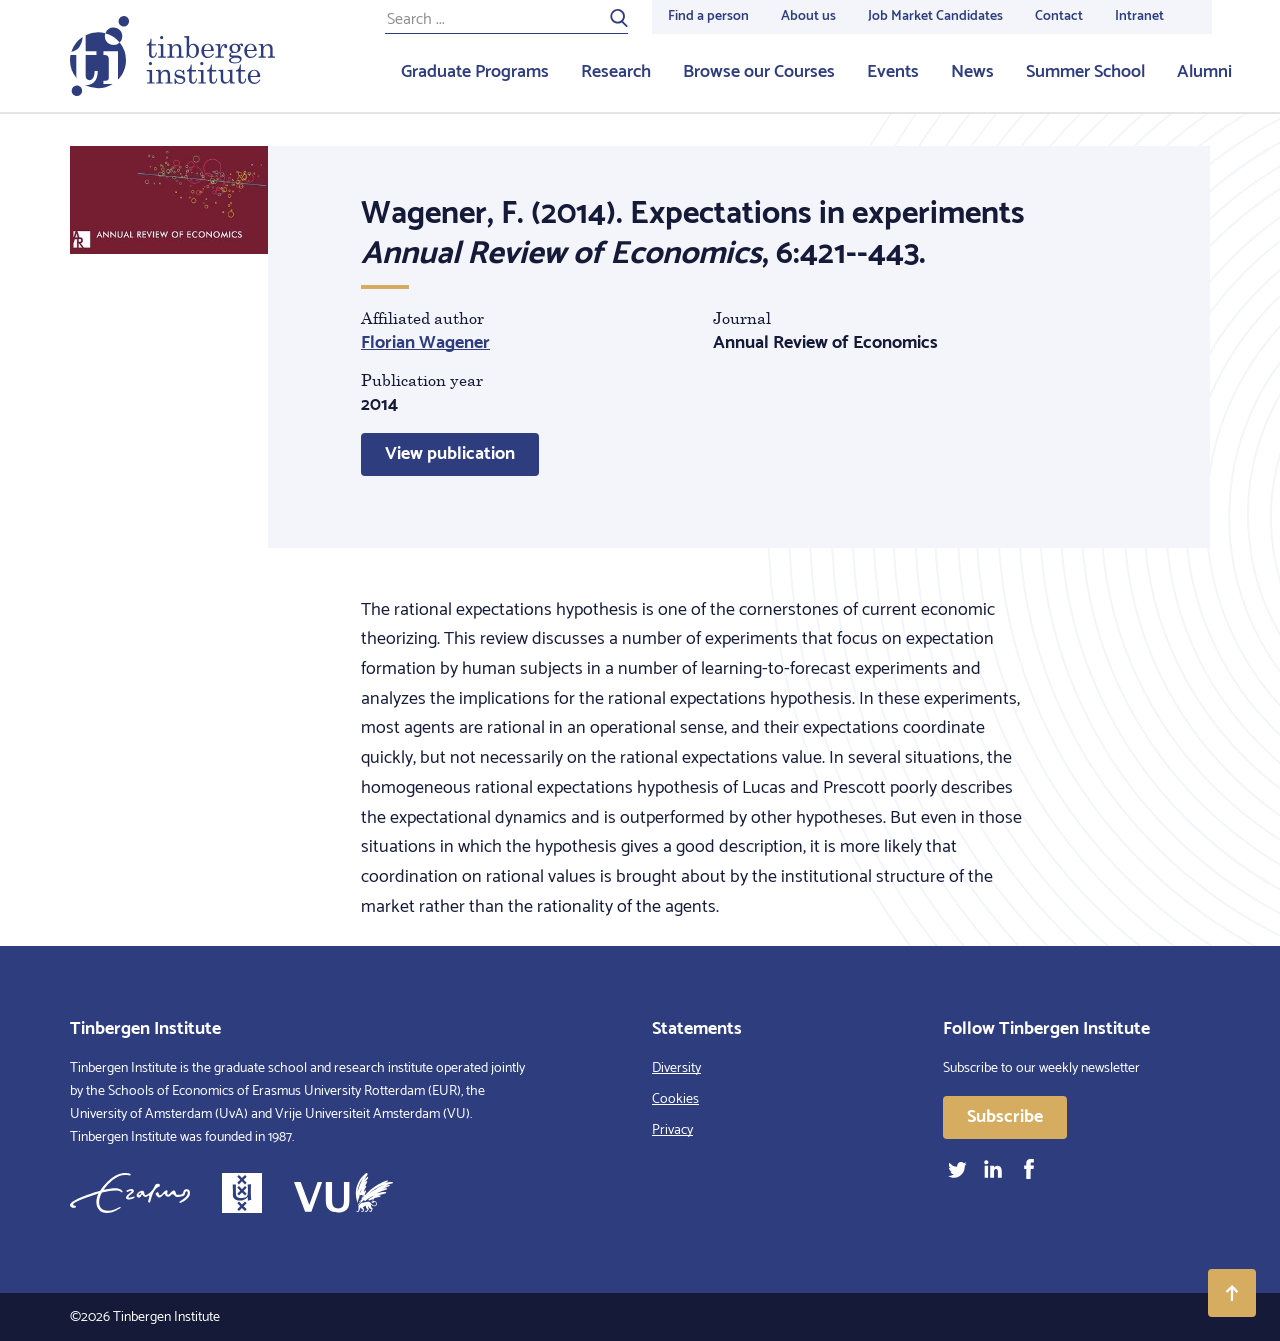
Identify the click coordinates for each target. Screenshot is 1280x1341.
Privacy (672, 1130)
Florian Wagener (425, 343)
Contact (1059, 16)
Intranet (1139, 16)
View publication (450, 454)
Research (616, 72)
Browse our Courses (759, 72)
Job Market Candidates (935, 16)
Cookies (675, 1099)
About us (808, 16)
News (972, 72)
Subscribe (1005, 1117)
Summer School (1085, 72)
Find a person (708, 16)
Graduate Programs (475, 72)
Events (893, 72)
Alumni (1204, 72)
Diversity (676, 1068)
